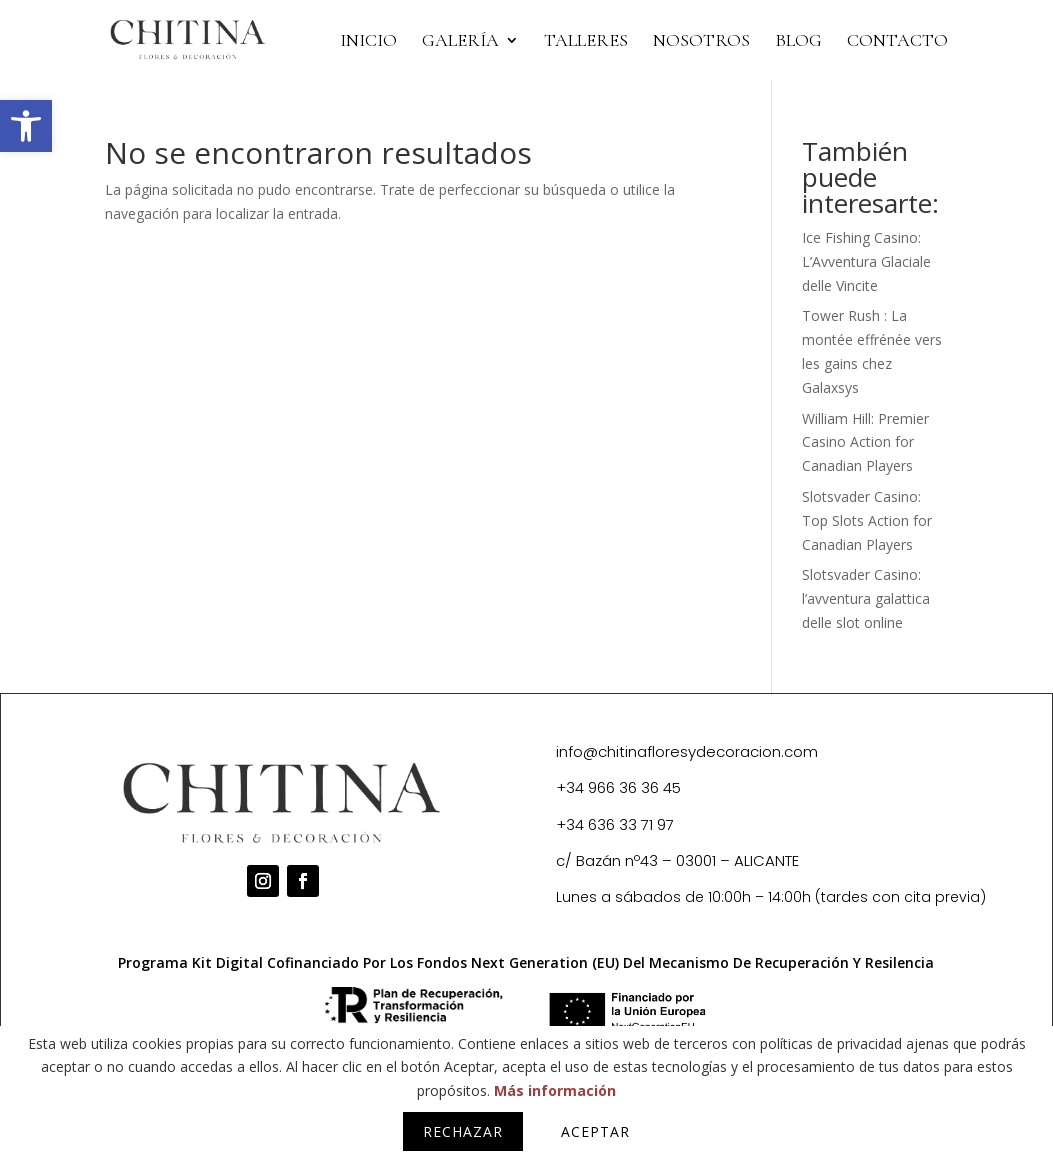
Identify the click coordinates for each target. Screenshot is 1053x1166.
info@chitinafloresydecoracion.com (687, 751)
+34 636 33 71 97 (615, 824)
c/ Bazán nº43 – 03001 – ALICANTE (677, 860)
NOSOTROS (701, 42)
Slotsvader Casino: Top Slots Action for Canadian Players (867, 520)
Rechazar (463, 1131)
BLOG (798, 42)
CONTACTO (897, 42)
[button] (26, 126)
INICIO (368, 42)
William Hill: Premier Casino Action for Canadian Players (865, 442)
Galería (460, 42)
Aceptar (595, 1131)
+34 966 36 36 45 (618, 787)
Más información (555, 1090)
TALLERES (586, 42)
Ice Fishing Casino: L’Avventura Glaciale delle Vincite (866, 261)
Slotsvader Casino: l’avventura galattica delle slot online (866, 598)
